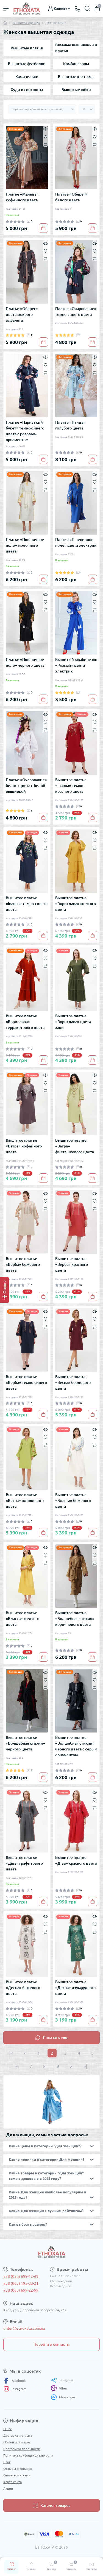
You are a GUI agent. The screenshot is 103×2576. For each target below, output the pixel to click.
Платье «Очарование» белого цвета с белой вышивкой (26, 786)
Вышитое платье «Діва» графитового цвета (24, 1863)
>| (85, 2066)
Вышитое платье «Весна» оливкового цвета (25, 1501)
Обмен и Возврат (16, 2442)
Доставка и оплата (17, 2435)
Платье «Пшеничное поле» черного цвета (25, 662)
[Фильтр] (4, 1290)
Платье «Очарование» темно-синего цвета (75, 311)
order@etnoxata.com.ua (24, 2328)
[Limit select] (87, 109)
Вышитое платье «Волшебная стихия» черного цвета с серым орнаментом (76, 1746)
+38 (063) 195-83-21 (20, 2283)
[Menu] (6, 8)
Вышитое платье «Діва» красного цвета (76, 1860)
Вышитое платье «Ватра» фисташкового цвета (74, 1146)
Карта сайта (12, 2482)
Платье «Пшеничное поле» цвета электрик (75, 542)
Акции (8, 2488)
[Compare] (45, 144)
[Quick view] (45, 128)
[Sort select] (42, 109)
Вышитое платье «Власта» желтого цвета (22, 1619)
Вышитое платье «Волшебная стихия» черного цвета (25, 1743)
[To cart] (43, 228)
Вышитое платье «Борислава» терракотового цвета (25, 1022)
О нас (7, 2429)
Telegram (62, 2380)
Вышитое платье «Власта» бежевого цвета (73, 1501)
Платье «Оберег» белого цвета (71, 197)
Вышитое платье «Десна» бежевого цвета (23, 1988)
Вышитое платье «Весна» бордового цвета (73, 1382)
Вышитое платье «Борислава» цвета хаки (73, 1022)
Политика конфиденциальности (28, 2455)
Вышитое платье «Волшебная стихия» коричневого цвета (74, 1619)
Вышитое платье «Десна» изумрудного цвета (75, 1988)
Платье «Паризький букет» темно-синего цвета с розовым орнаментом (25, 431)
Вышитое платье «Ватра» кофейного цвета (24, 1146)
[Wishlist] (45, 136)
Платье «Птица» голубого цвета (70, 425)
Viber (59, 2388)
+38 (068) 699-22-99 (20, 2290)
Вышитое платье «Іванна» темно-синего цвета (27, 904)
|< (11, 2053)
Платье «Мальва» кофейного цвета (22, 197)
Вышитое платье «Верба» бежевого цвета (23, 1264)
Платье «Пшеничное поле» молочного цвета (25, 545)
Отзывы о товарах (17, 2468)
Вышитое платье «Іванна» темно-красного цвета (71, 786)
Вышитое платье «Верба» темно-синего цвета (26, 1382)
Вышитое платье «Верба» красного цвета (71, 1264)
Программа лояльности (21, 2448)
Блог (6, 2462)
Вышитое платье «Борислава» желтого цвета (75, 904)
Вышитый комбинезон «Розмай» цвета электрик (76, 665)
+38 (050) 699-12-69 (20, 2276)
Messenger (63, 2397)
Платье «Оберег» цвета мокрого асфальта (22, 314)
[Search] (87, 8)
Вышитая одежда (26, 23)
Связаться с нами (16, 2475)
